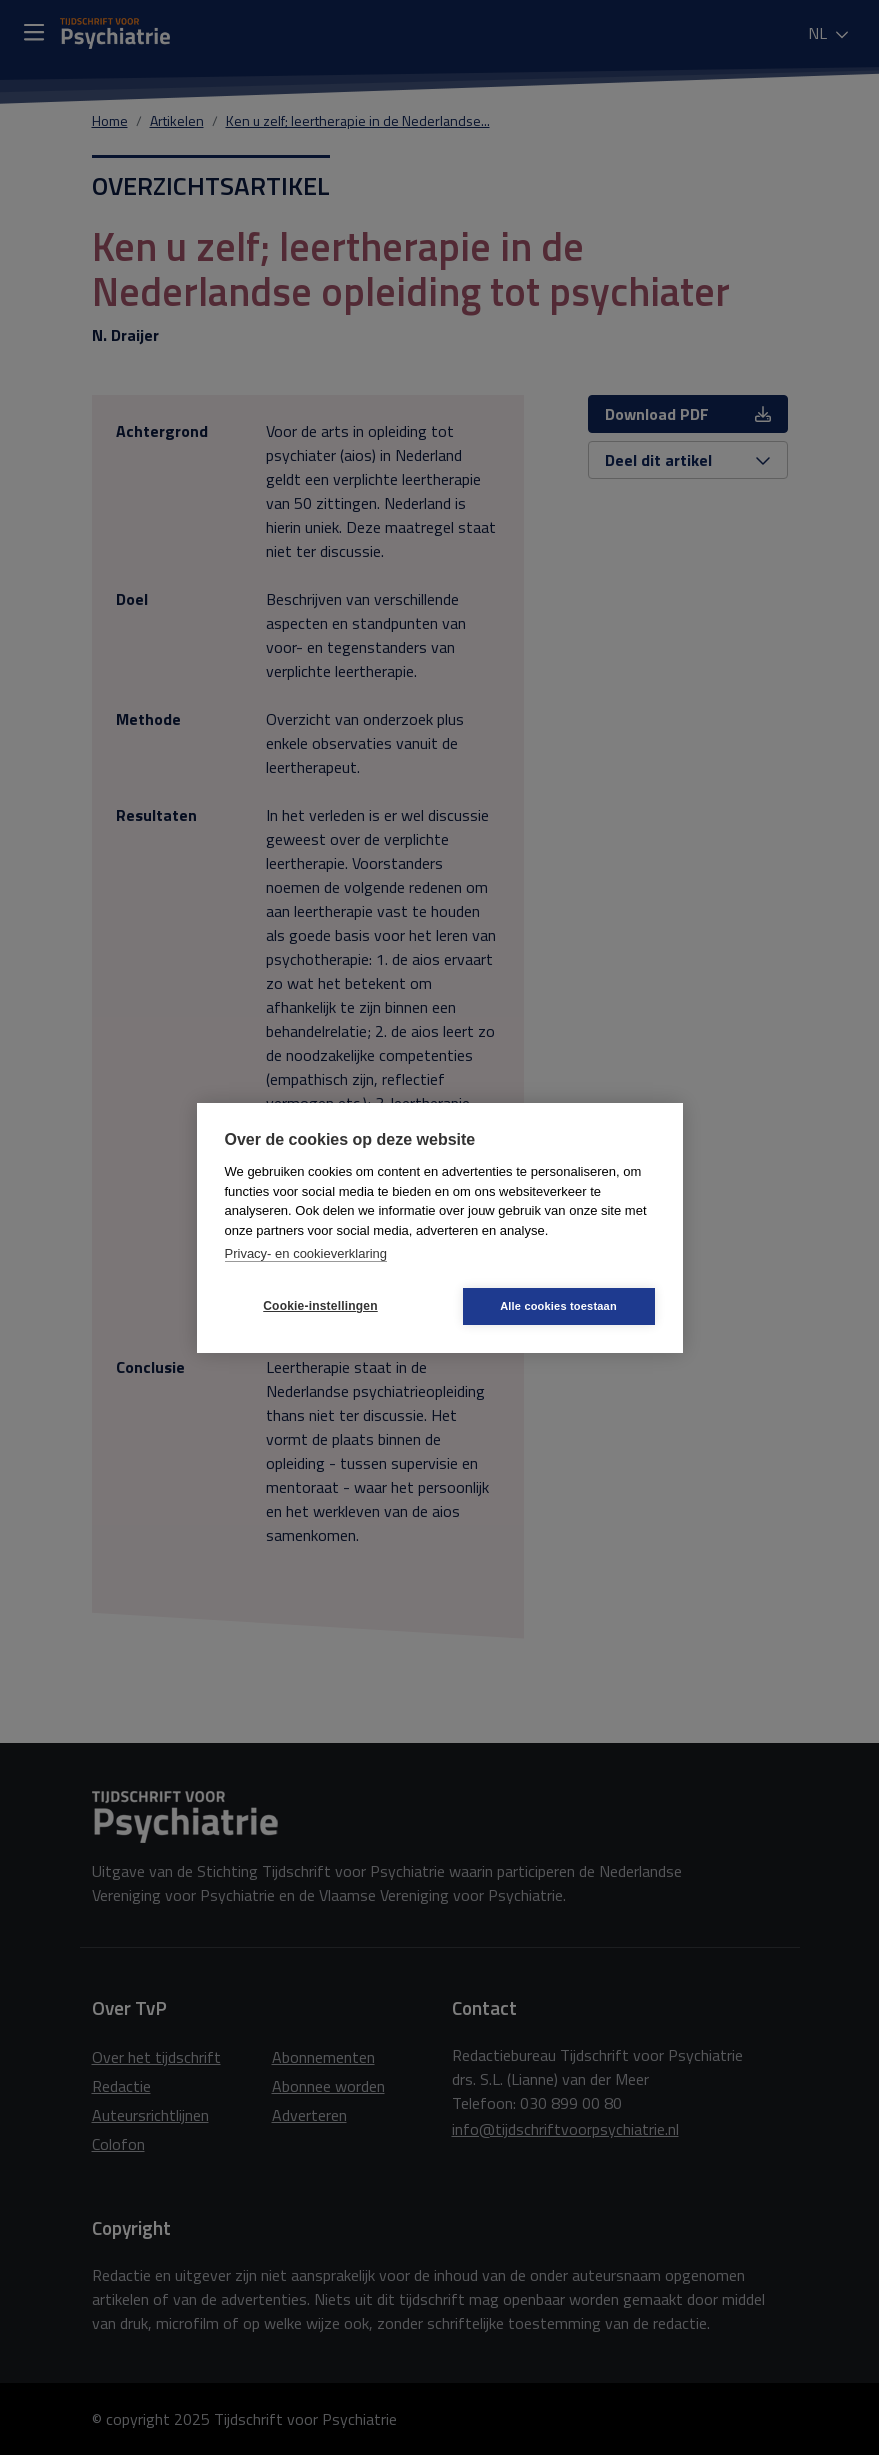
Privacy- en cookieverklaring (306, 1253)
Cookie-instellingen (320, 1306)
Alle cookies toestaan (558, 1306)
